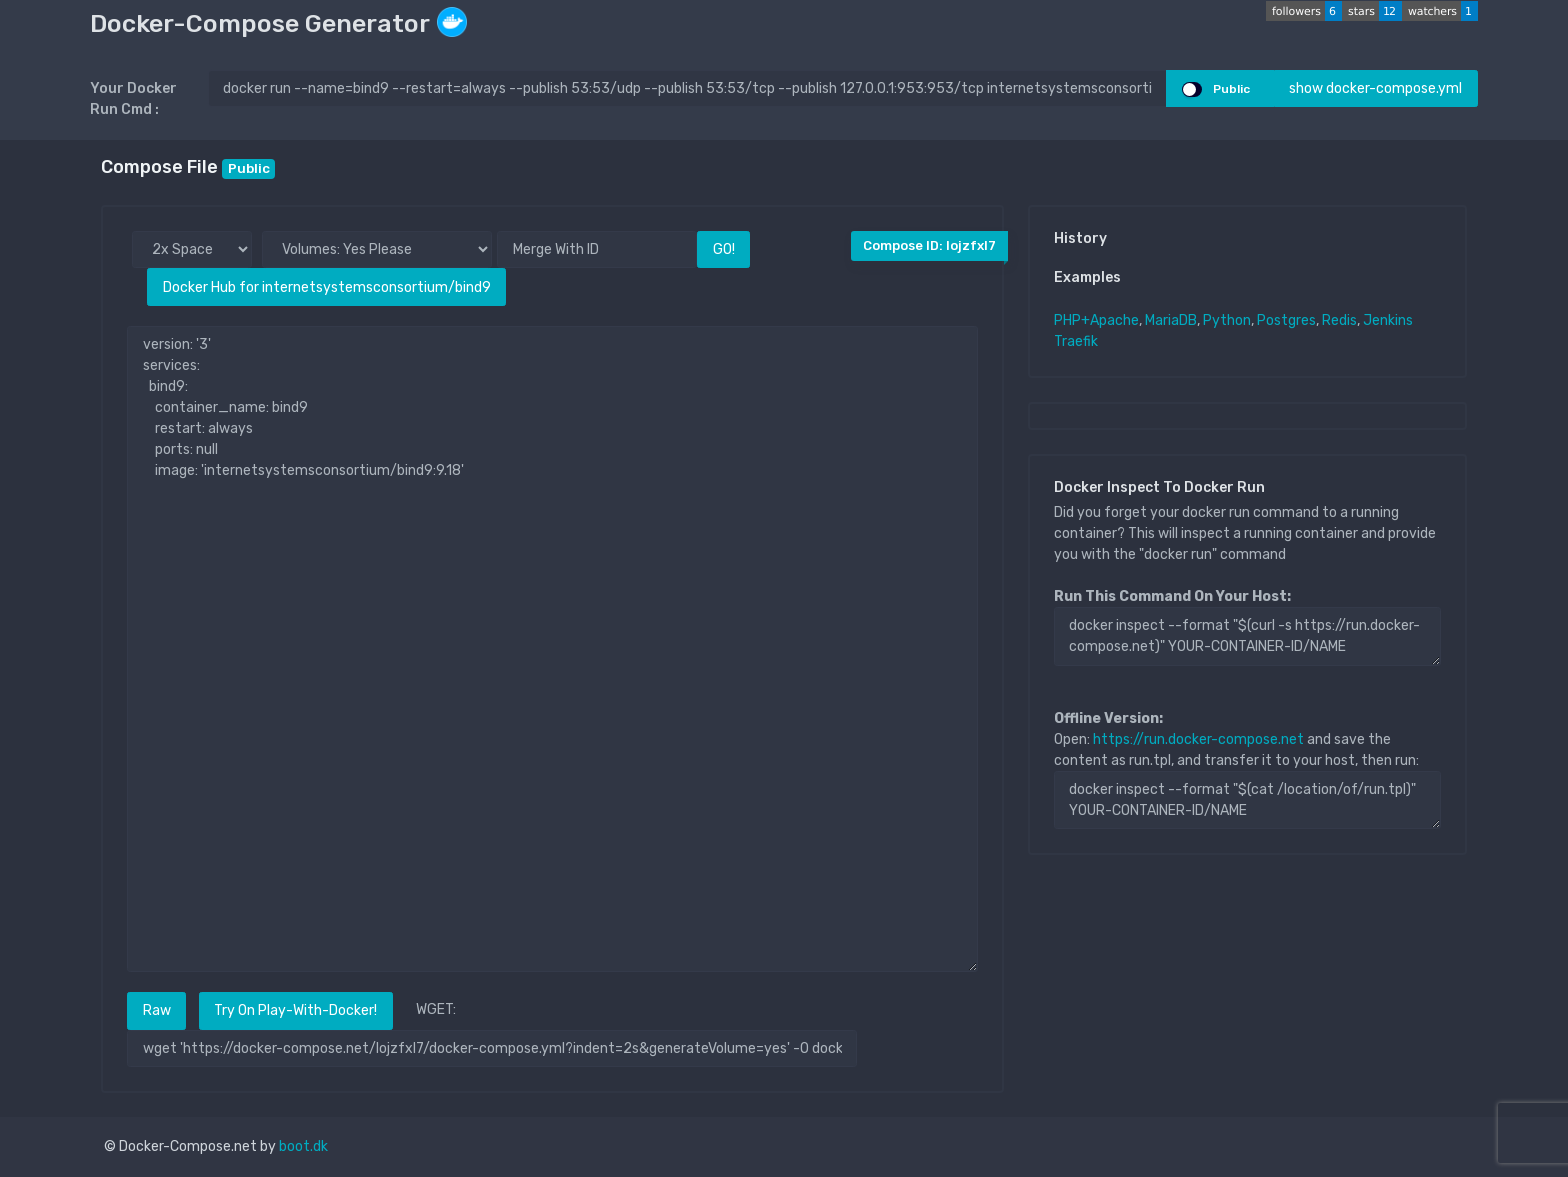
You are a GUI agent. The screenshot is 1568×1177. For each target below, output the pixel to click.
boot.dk (303, 1146)
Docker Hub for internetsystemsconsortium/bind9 (327, 287)
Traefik (1076, 341)
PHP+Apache (1096, 320)
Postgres (1286, 320)
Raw (157, 1010)
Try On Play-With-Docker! (295, 1010)
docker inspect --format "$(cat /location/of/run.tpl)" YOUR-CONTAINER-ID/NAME (1247, 800)
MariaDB (1171, 320)
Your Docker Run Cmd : (133, 99)
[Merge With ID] (597, 249)
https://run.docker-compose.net (1198, 739)
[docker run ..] (687, 88)
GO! (724, 249)
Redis (1339, 320)
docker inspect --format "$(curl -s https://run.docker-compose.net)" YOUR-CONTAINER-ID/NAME (1247, 636)
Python (1227, 320)
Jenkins (1388, 320)
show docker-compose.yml (1375, 88)
